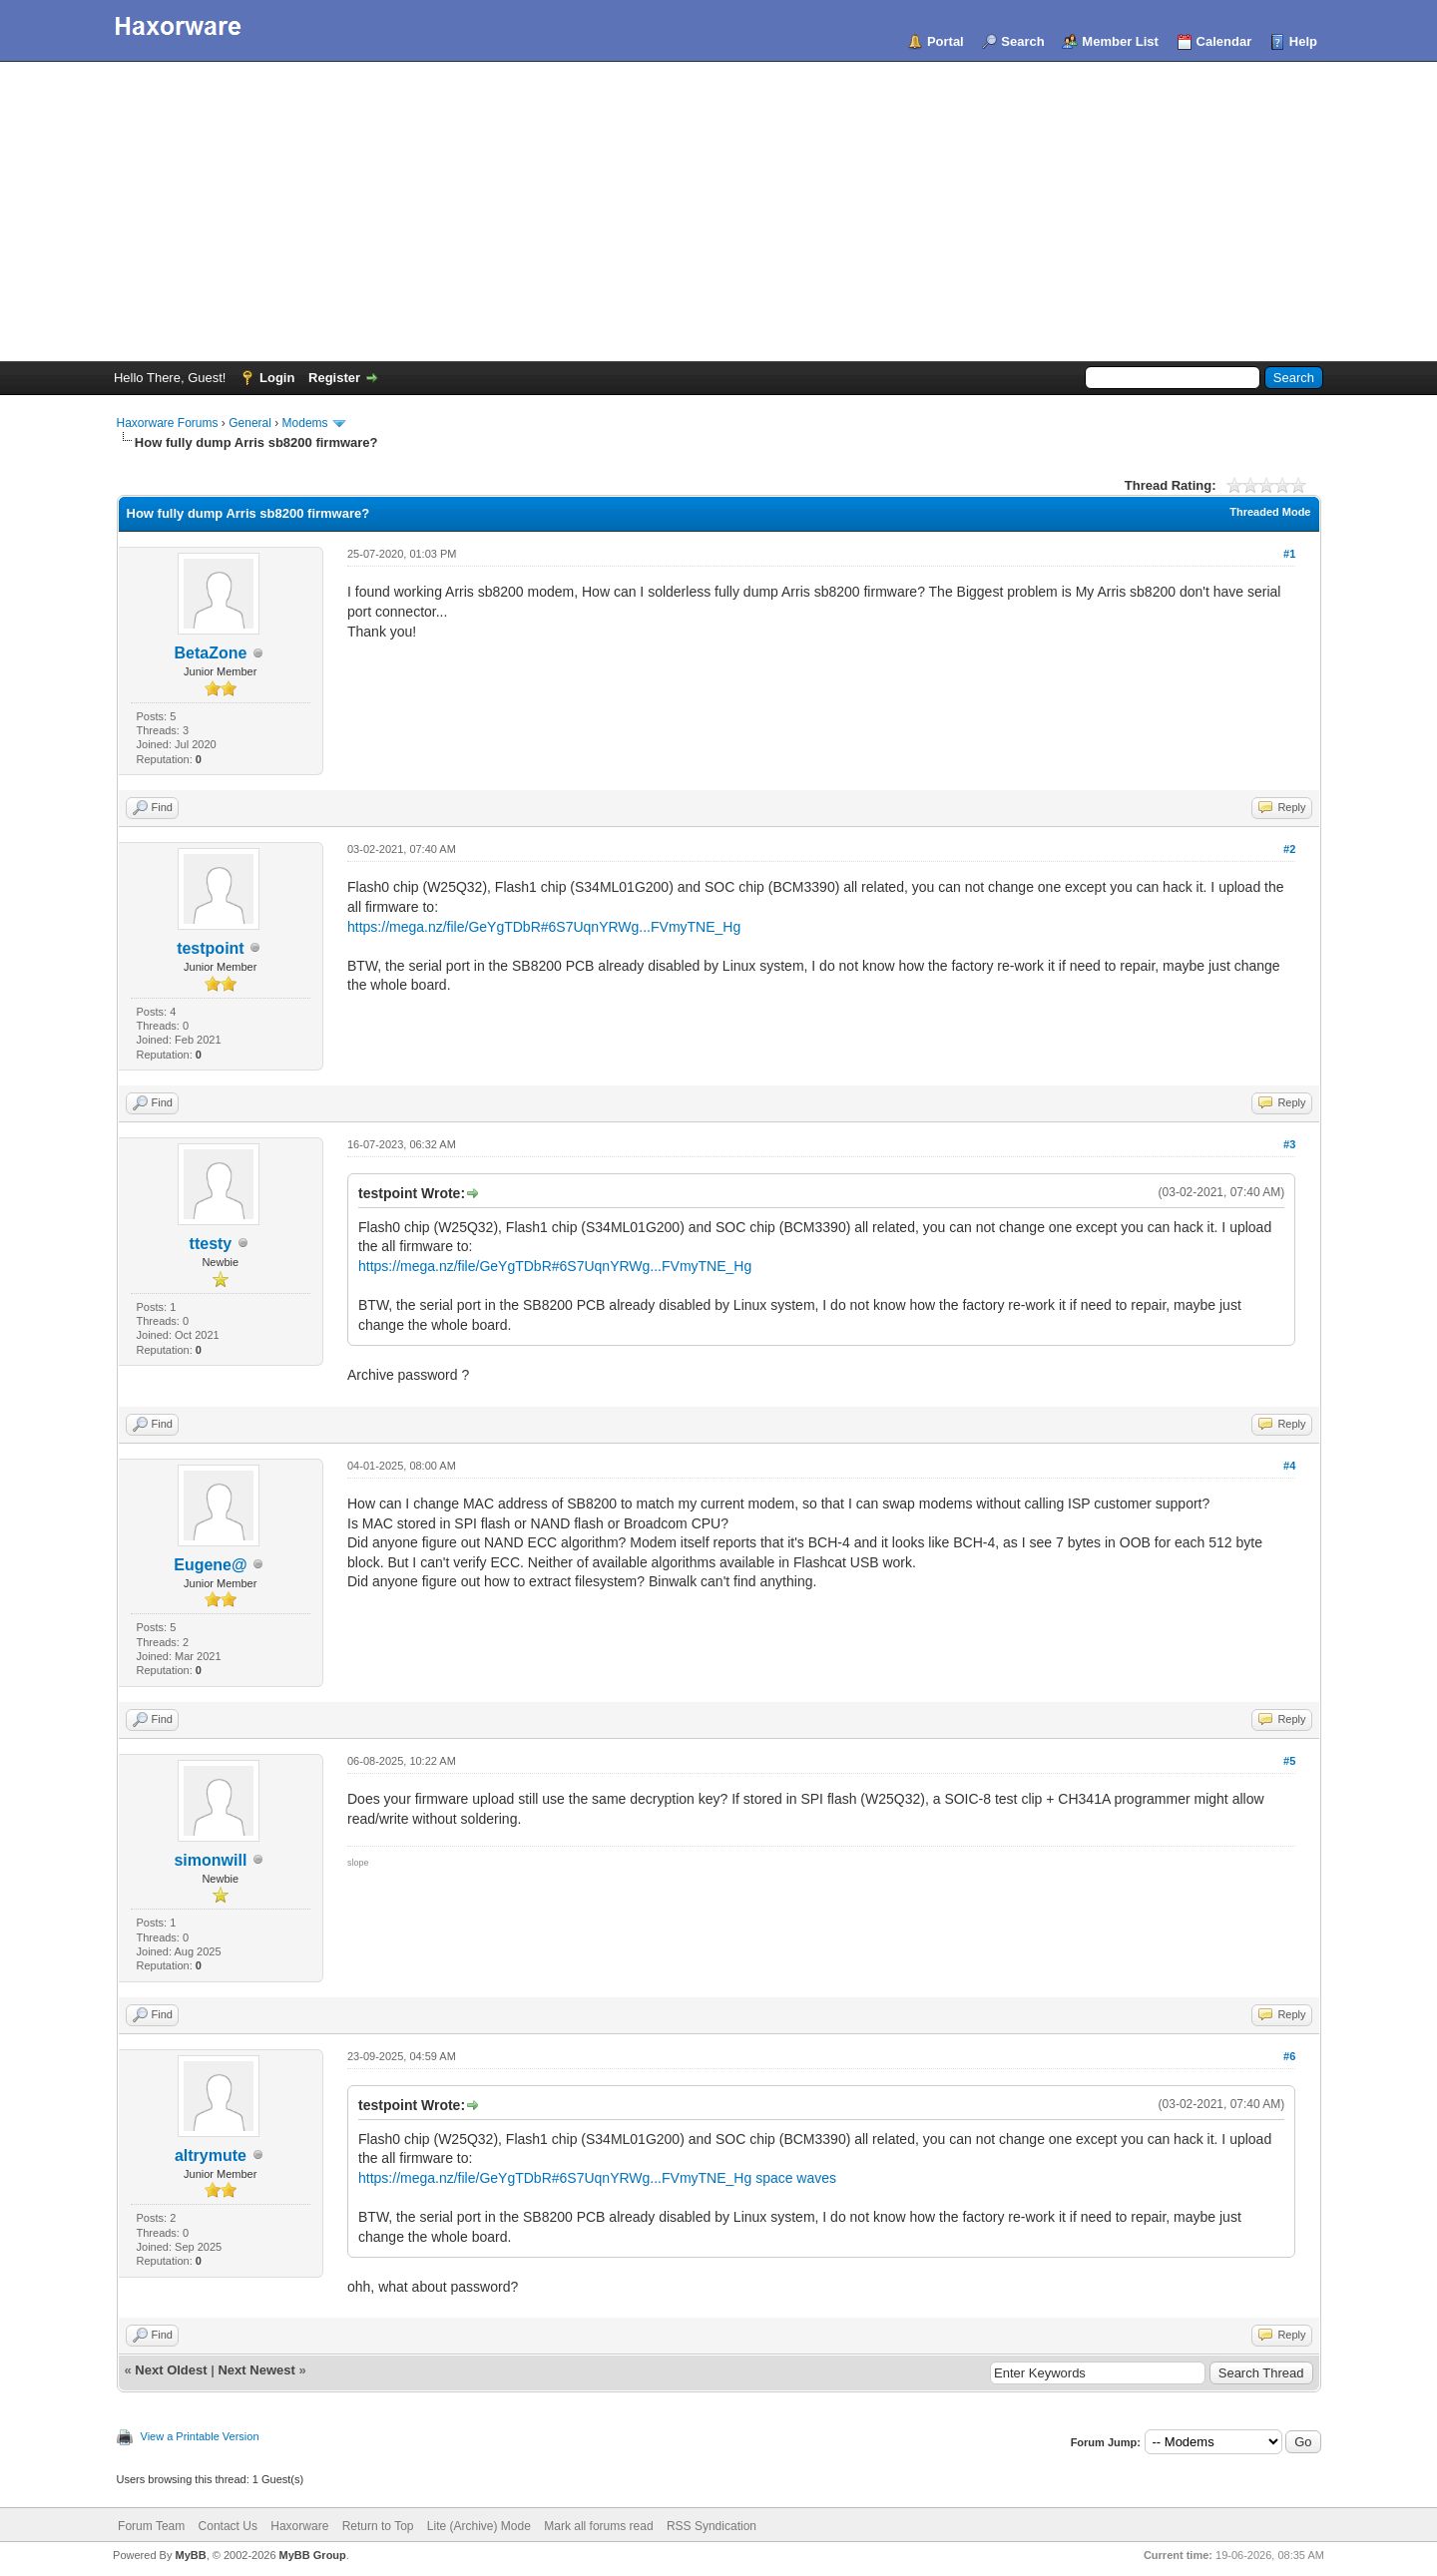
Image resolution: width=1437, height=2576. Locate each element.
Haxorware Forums (168, 423)
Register (334, 377)
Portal (945, 41)
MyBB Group (312, 2555)
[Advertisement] (718, 211)
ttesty (211, 1243)
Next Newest (256, 2369)
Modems (305, 423)
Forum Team (151, 2526)
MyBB (190, 2555)
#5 (1289, 1761)
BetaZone (210, 652)
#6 (1289, 2056)
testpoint (210, 948)
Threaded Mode (1269, 512)
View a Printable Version (200, 2436)
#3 (1289, 1144)
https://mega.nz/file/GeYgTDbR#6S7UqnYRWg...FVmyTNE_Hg (543, 927)
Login (276, 377)
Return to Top (378, 2526)
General (250, 423)
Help (1303, 41)
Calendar (1224, 41)
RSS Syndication (711, 2526)
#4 (1289, 1466)
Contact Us (228, 2526)
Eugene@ (210, 1564)
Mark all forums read (598, 2526)
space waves (795, 2178)
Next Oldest (171, 2369)
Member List (1120, 41)
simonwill (210, 1860)
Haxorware (299, 2526)
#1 (1289, 554)
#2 (1289, 849)
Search (1022, 41)
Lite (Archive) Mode (479, 2526)
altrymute (210, 2155)
